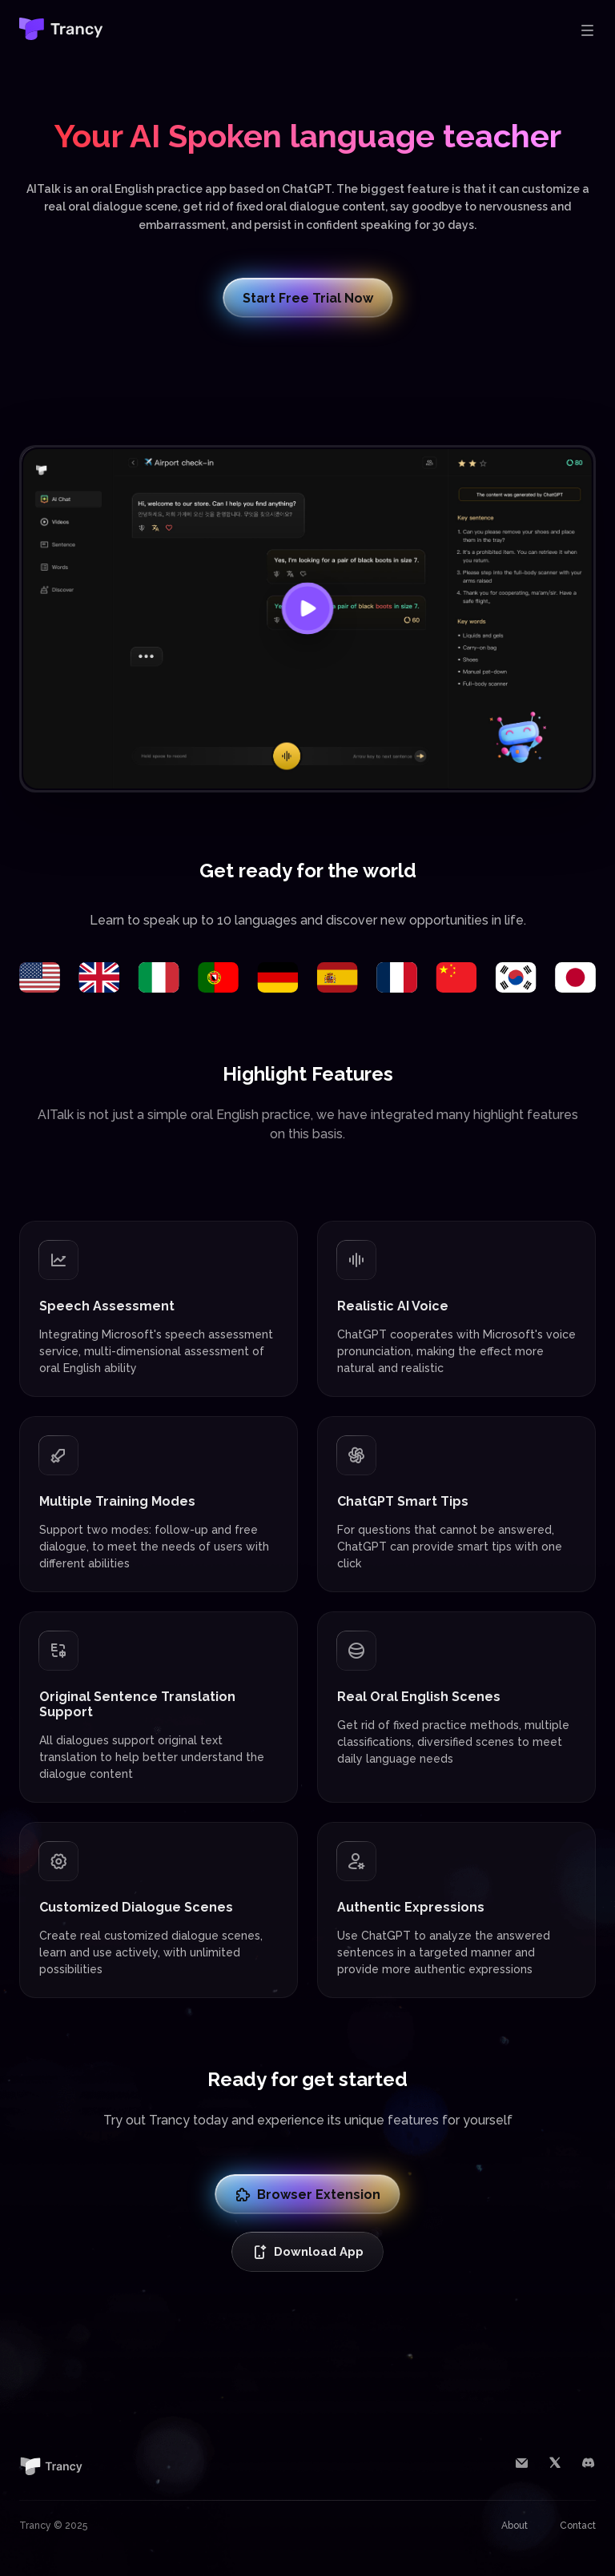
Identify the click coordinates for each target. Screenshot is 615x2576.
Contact (578, 2525)
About (514, 2525)
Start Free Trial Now (308, 298)
